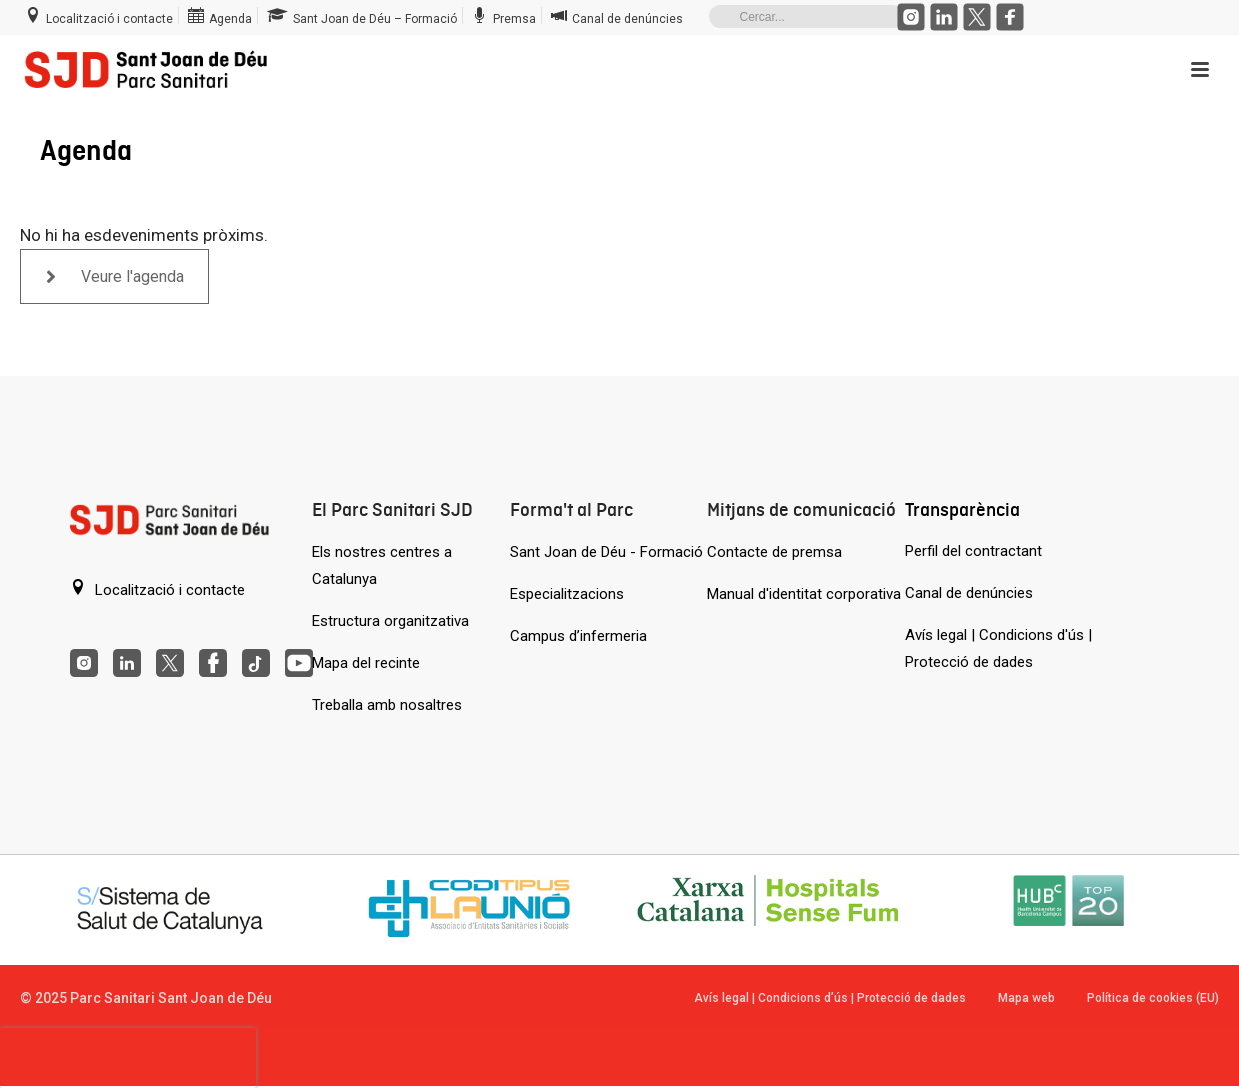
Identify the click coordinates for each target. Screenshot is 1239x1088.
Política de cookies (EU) (1153, 998)
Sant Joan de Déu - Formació (606, 552)
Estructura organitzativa (390, 621)
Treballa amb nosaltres (387, 705)
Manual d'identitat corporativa (804, 594)
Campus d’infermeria (578, 636)
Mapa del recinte (366, 663)
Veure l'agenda (115, 276)
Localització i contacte (157, 589)
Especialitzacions (567, 594)
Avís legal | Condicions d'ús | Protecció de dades (998, 648)
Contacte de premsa (774, 552)
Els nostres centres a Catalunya (382, 565)
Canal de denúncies (969, 593)
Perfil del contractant (973, 551)
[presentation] (128, 1058)
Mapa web (1026, 998)
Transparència (962, 509)
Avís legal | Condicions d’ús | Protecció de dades (830, 998)
